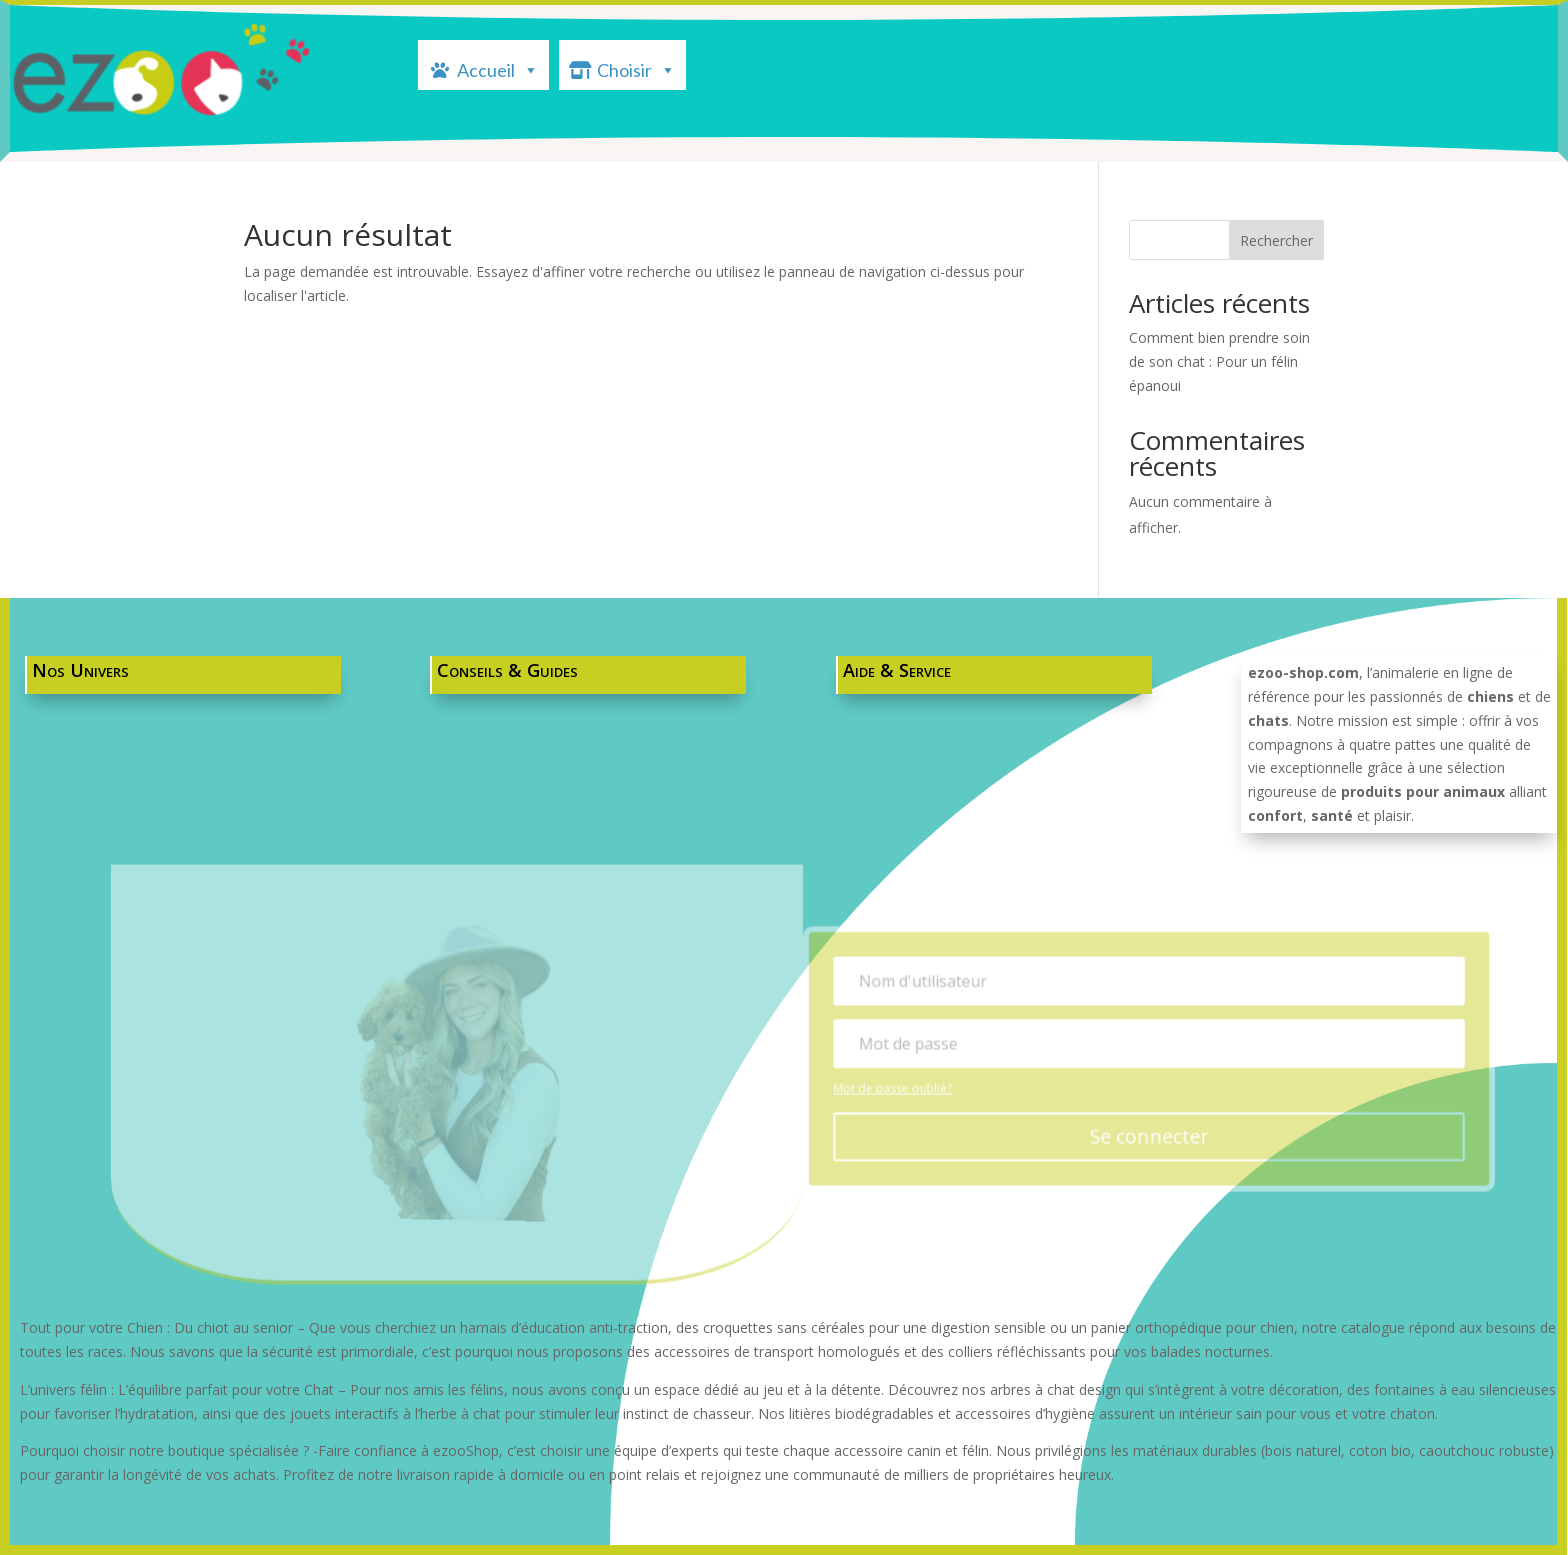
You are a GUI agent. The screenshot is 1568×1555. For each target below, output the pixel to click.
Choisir (636, 67)
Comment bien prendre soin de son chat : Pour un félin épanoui (1219, 361)
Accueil (498, 67)
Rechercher (1276, 240)
